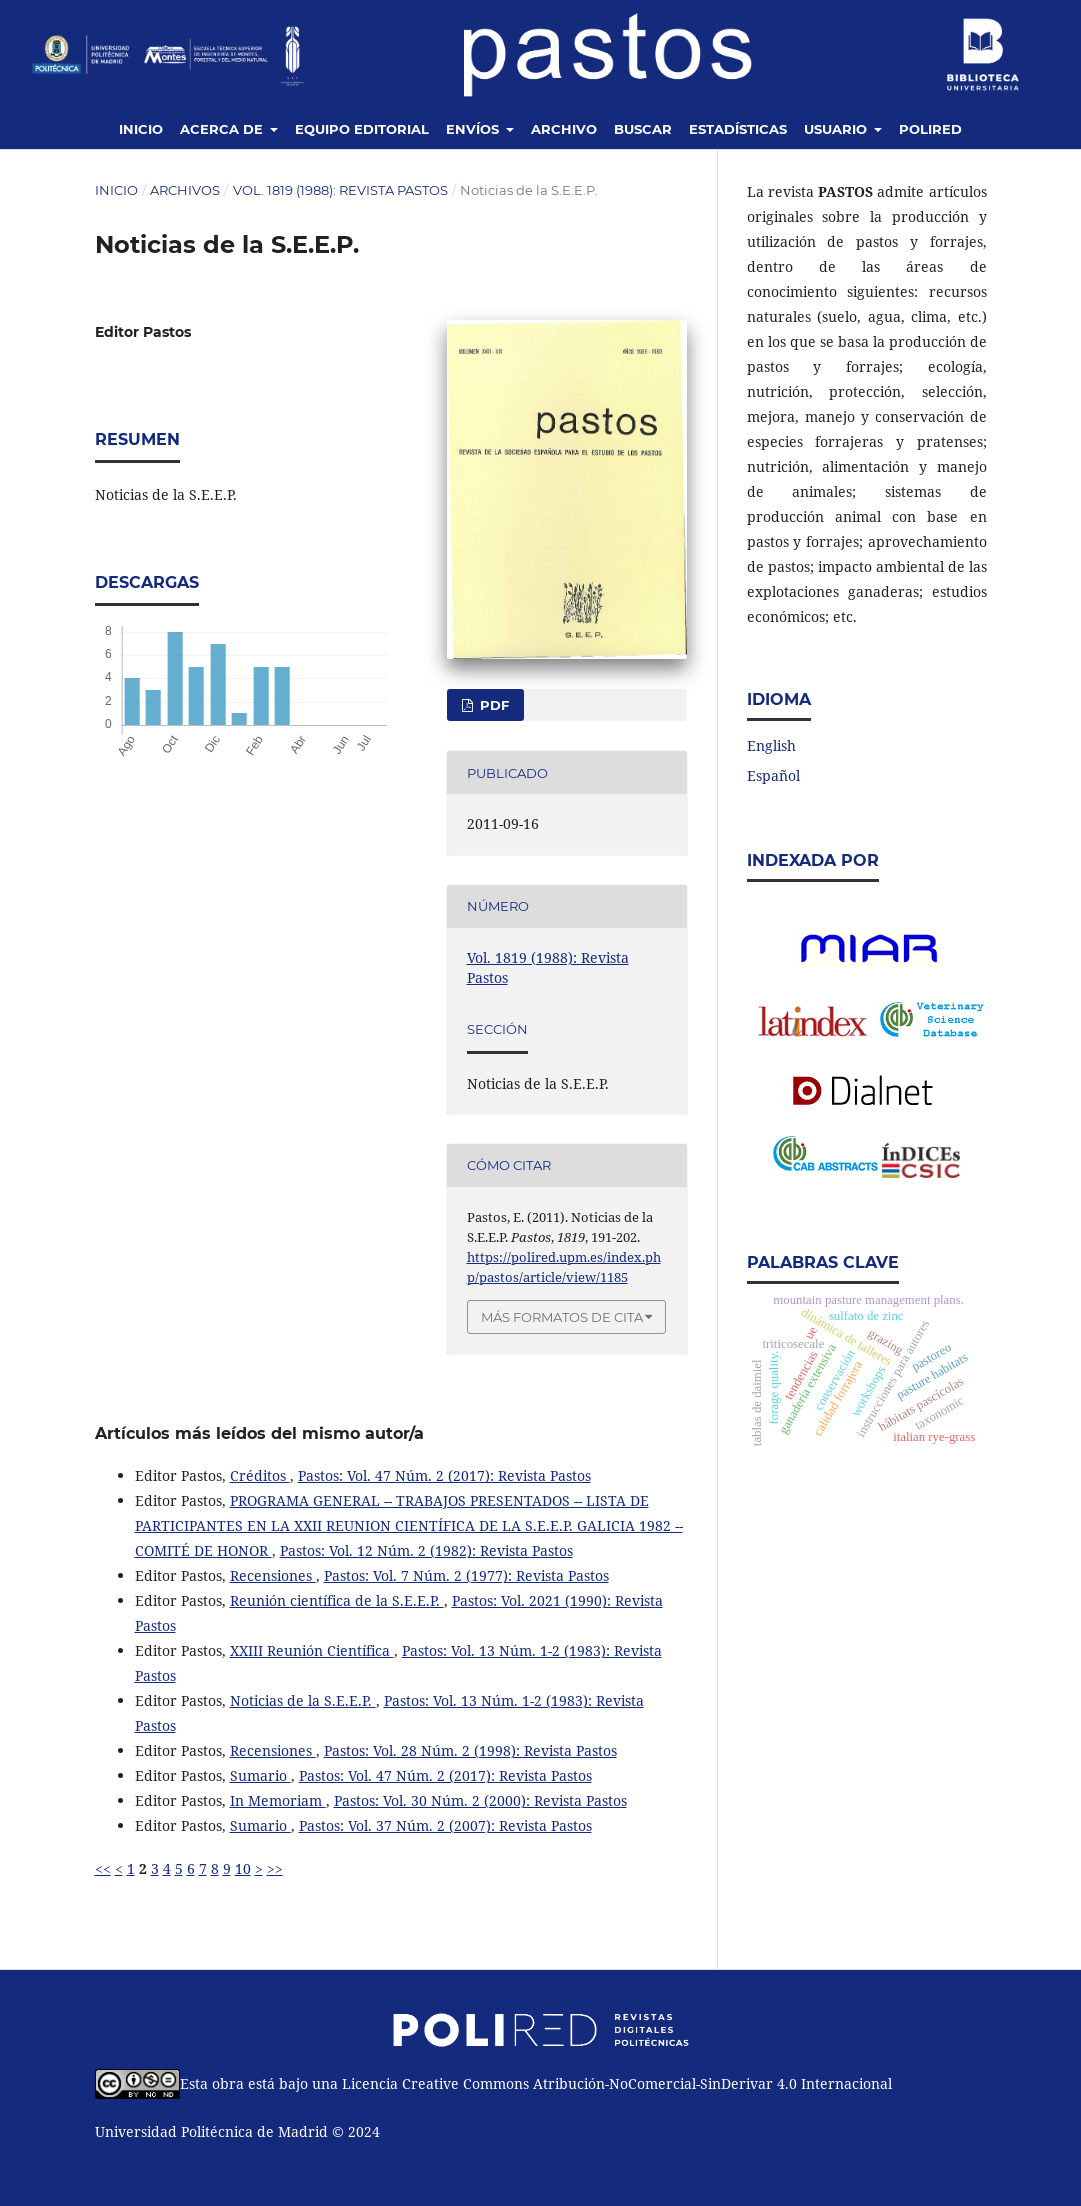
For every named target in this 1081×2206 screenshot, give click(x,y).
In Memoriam (278, 1800)
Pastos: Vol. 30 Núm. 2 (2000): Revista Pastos (480, 1800)
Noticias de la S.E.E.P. (303, 1700)
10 (243, 1868)
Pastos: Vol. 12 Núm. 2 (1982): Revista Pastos (426, 1550)
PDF (492, 705)
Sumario (260, 1775)
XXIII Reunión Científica (312, 1650)
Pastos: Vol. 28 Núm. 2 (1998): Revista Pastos (470, 1750)
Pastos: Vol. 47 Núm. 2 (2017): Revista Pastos (444, 1475)
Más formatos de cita (562, 1317)
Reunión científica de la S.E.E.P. (337, 1600)
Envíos (474, 129)
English (771, 745)
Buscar (643, 129)
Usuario (837, 129)
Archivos (185, 190)
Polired (930, 129)
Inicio (141, 129)
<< (103, 1868)
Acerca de (223, 129)
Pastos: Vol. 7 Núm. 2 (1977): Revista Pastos (466, 1575)
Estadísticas (738, 129)
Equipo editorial (362, 129)
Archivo (564, 129)
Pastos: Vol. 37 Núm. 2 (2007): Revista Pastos (445, 1825)
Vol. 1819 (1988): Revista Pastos (340, 190)
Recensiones (273, 1575)
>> (275, 1868)
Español (773, 775)
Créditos (260, 1475)
